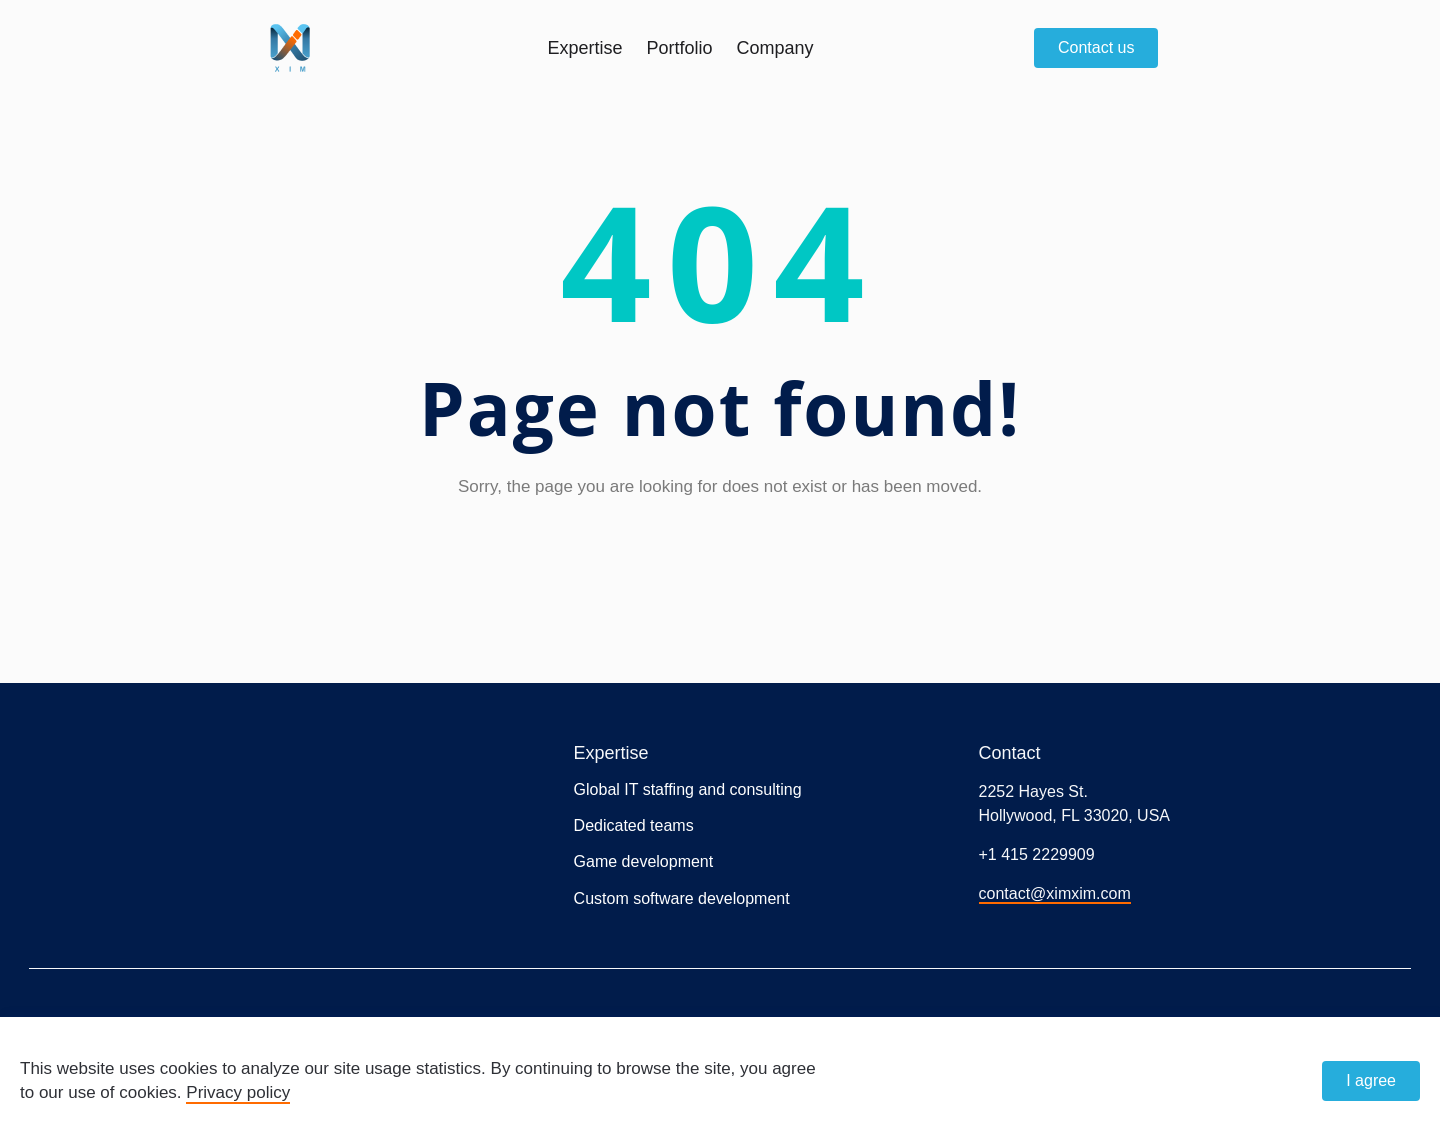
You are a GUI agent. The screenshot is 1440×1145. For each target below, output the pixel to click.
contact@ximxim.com (1055, 893)
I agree (1371, 1080)
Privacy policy (238, 1092)
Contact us (1096, 47)
